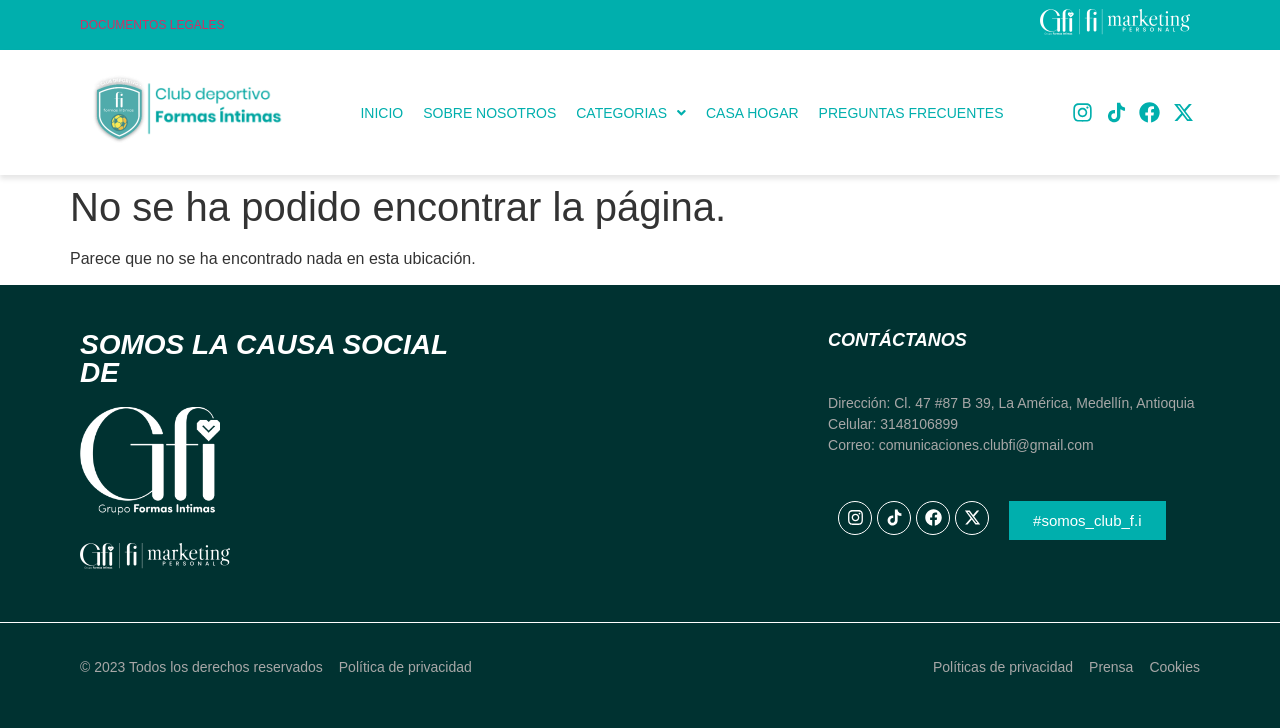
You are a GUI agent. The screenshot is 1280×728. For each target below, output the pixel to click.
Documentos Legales (152, 25)
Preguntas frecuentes (911, 113)
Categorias (631, 113)
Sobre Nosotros (489, 113)
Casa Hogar (752, 113)
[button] (631, 113)
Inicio (381, 113)
